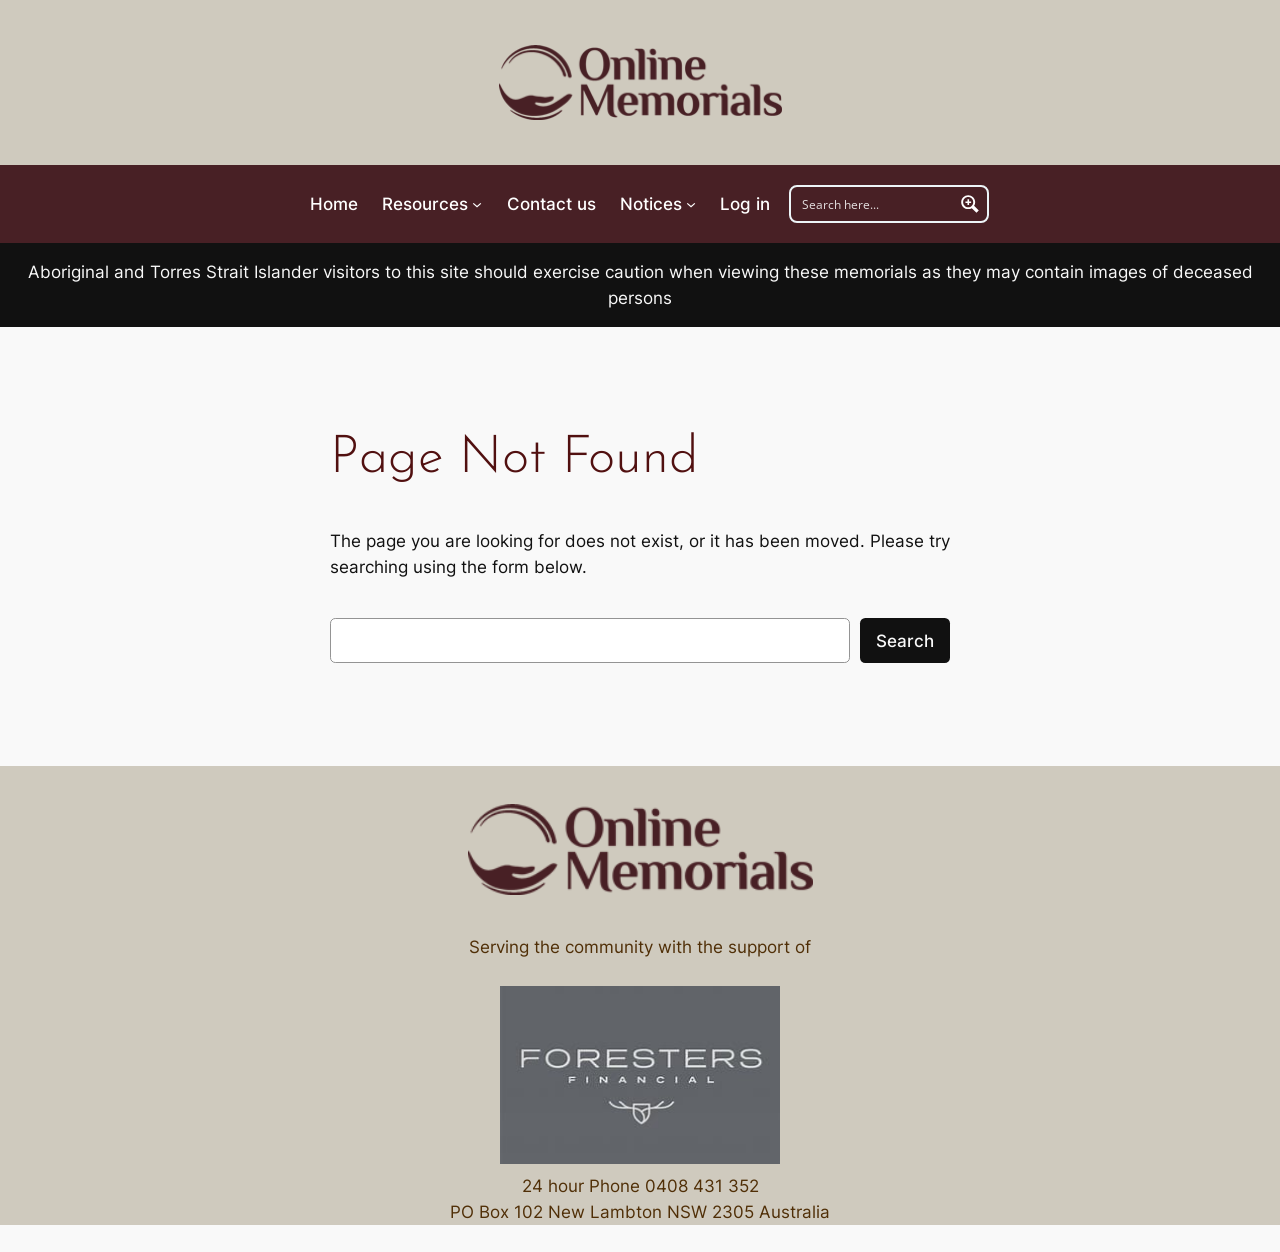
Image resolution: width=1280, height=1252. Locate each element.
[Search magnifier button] (970, 204)
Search (905, 641)
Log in (745, 204)
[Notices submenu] (658, 204)
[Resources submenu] (432, 204)
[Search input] (873, 204)
